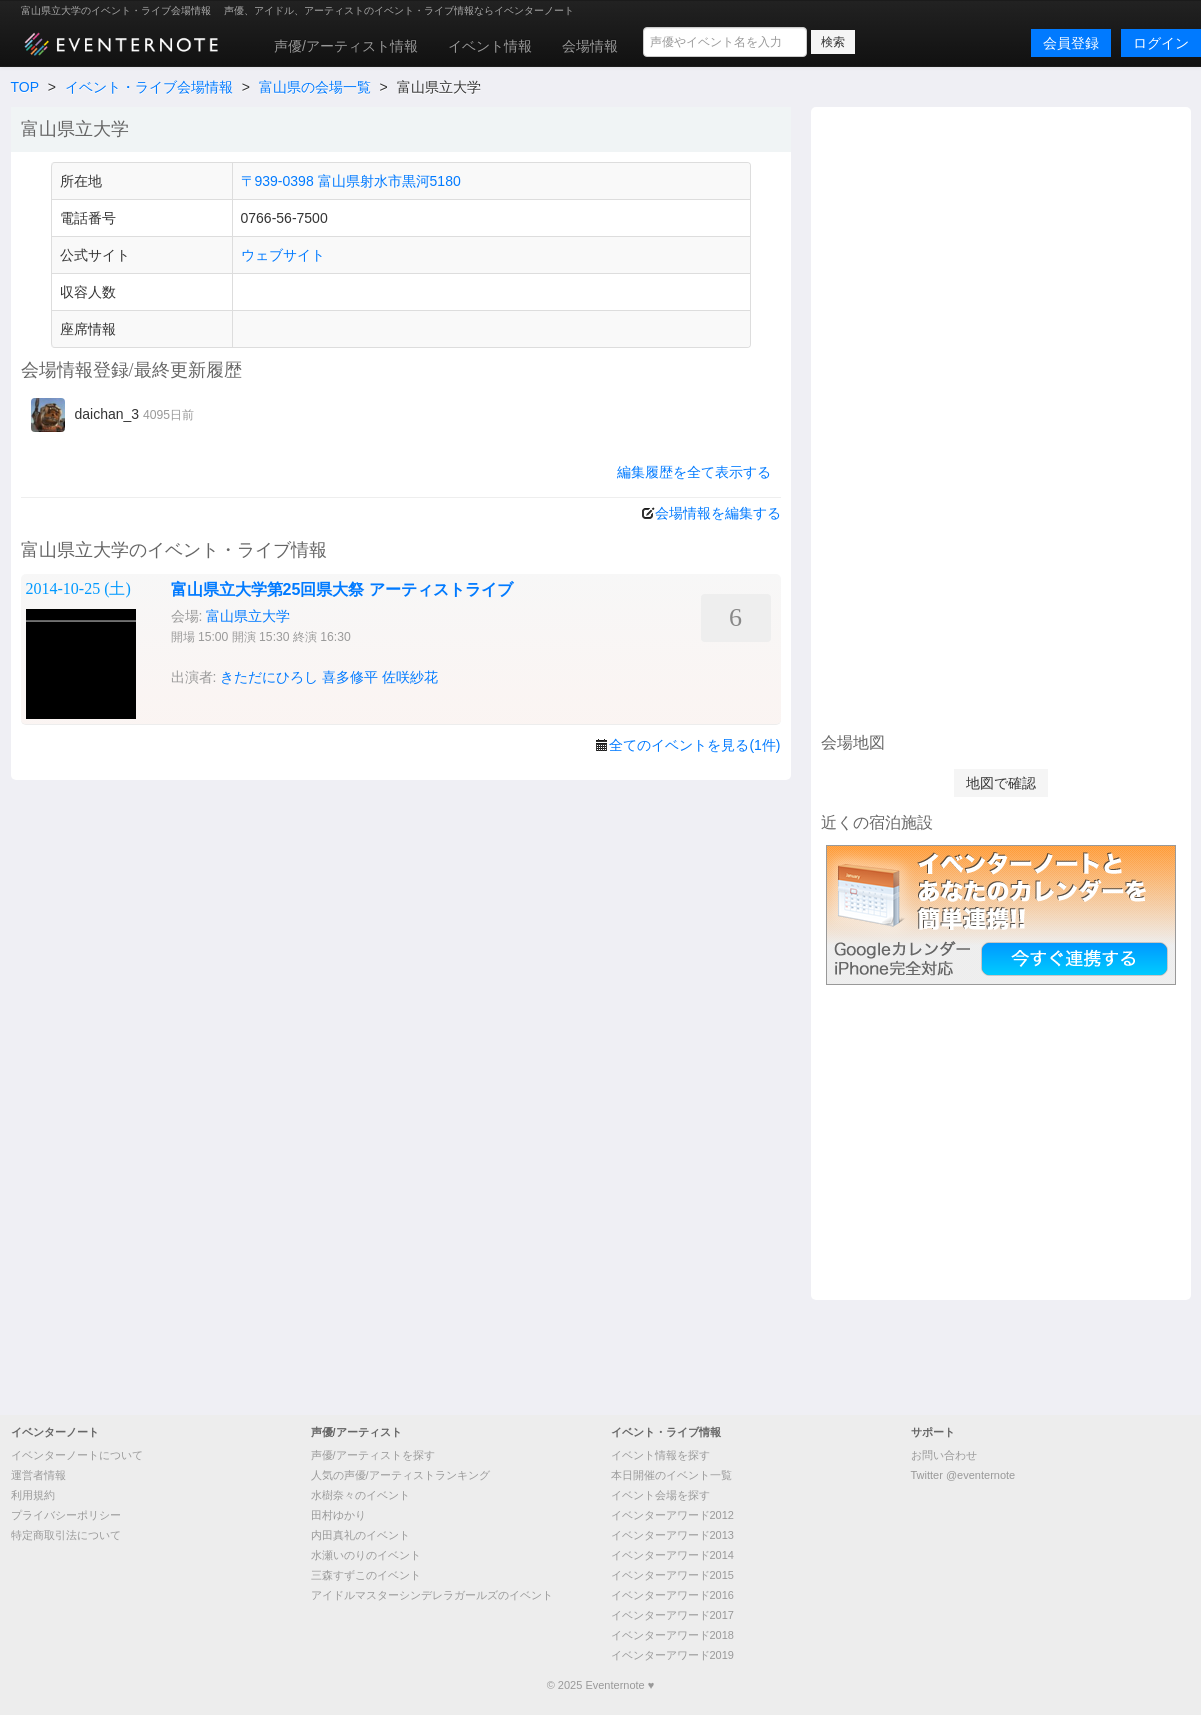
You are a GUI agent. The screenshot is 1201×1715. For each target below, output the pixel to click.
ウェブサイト (283, 255)
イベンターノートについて (77, 1455)
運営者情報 (38, 1475)
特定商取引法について (66, 1535)
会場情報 (590, 46)
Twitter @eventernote (963, 1475)
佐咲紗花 (410, 677)
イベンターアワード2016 (672, 1595)
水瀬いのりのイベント (366, 1555)
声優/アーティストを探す (373, 1455)
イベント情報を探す (660, 1455)
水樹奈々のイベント (360, 1495)
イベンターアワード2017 (672, 1615)
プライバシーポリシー (66, 1515)
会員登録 (1071, 43)
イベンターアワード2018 (672, 1635)
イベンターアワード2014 (672, 1555)
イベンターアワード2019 (672, 1655)
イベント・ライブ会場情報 (149, 87)
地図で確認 (1001, 783)
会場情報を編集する (718, 513)
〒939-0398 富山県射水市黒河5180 (351, 181)
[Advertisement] (1001, 417)
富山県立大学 (248, 616)
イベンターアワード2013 (672, 1535)
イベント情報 (490, 46)
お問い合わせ (944, 1455)
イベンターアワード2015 (672, 1575)
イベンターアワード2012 (672, 1515)
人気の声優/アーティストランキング (400, 1475)
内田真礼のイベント (360, 1535)
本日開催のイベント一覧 (671, 1475)
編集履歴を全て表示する (694, 472)
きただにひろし (269, 677)
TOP (25, 87)
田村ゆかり (338, 1515)
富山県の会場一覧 (315, 87)
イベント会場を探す (660, 1495)
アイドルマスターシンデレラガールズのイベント (432, 1595)
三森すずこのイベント (366, 1575)
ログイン (1161, 43)
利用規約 (33, 1495)
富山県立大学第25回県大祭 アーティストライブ (342, 589)
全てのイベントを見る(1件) (694, 745)
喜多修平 (350, 677)
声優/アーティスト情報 (346, 46)
